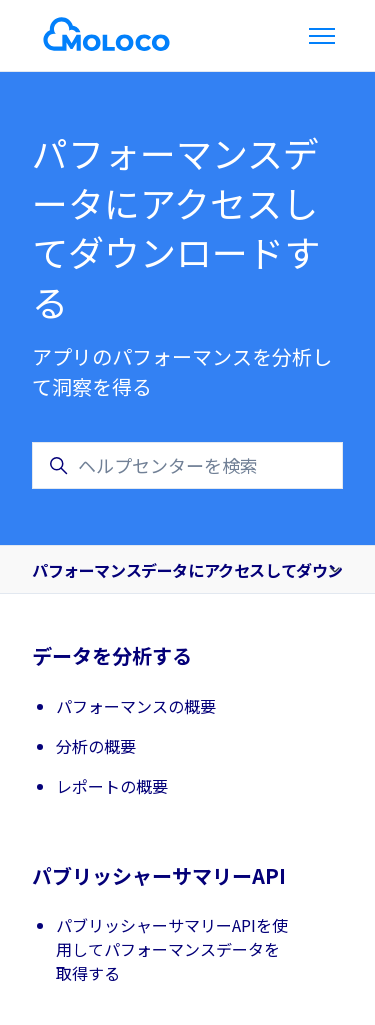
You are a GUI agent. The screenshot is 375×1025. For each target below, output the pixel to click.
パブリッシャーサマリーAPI (159, 875)
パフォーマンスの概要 (136, 706)
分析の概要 (96, 746)
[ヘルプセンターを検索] (187, 465)
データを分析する (112, 655)
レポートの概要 (112, 786)
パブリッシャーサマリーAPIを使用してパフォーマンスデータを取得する (172, 949)
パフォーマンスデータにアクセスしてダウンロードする (187, 570)
